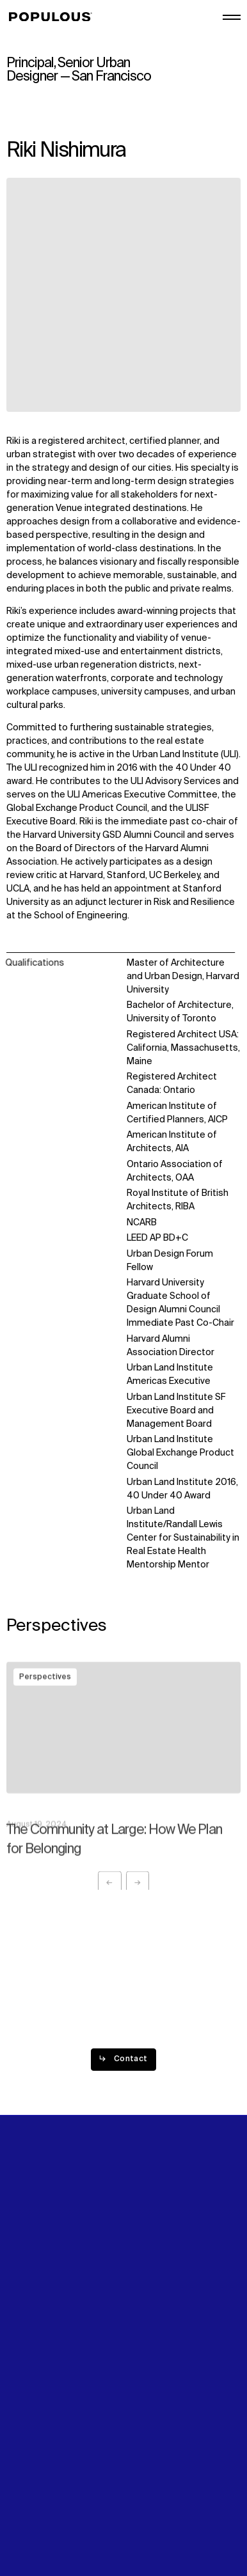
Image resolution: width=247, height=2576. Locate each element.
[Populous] (54, 17)
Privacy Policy (34, 2483)
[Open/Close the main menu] (231, 17)
